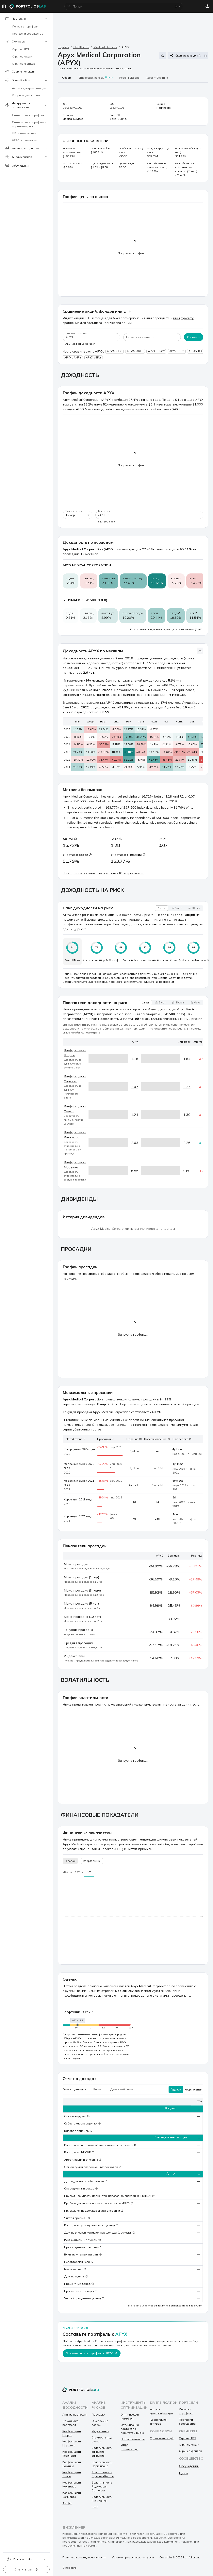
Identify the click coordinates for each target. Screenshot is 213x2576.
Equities (63, 47)
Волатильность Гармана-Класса (103, 2474)
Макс (195, 1002)
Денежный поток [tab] (121, 2089)
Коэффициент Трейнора (71, 2453)
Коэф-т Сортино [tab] (157, 77)
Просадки (98, 2414)
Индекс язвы (100, 2431)
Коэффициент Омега (75, 1108)
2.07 (134, 1086)
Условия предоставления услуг (133, 2557)
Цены (183, 2473)
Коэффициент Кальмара (75, 1134)
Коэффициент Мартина (75, 1164)
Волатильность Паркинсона (102, 2464)
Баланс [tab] (98, 2089)
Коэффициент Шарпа (75, 1052)
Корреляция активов (158, 2421)
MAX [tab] (68, 1872)
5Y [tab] (89, 1872)
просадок (89, 1274)
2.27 (186, 1086)
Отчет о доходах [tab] (74, 2089)
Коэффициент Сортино (75, 1078)
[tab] (95, 77)
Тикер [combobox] (70, 515)
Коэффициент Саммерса (71, 2495)
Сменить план (26, 2569)
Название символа (76, 333)
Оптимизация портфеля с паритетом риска (132, 2429)
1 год (161, 908)
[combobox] (123, 6)
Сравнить (193, 337)
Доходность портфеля (70, 2423)
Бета (95, 2507)
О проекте (69, 2567)
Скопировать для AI (188, 55)
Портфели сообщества (187, 2421)
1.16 (134, 1058)
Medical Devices (105, 47)
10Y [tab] (79, 1872)
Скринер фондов (190, 2451)
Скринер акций (189, 2444)
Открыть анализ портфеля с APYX (92, 2353)
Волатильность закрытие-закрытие (102, 2451)
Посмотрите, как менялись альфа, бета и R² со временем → (103, 873)
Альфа (67, 2503)
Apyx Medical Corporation (80, 343)
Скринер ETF (187, 2438)
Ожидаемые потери (100, 2423)
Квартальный (193, 2089)
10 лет (194, 908)
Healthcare (81, 47)
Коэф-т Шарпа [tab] (129, 77)
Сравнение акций (161, 2438)
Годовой (176, 2089)
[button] (26, 18)
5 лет (176, 908)
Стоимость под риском (102, 2439)
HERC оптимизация (129, 2447)
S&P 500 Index (106, 521)
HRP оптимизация (133, 2439)
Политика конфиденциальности (84, 2557)
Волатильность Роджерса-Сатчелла (102, 2486)
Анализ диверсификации (161, 2411)
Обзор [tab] (66, 77)
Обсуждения (189, 2466)
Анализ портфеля (74, 2414)
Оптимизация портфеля (130, 2416)
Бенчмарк (104, 510)
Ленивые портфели (185, 2411)
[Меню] (4, 6)
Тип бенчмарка (74, 510)
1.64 (186, 1058)
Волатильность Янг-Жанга (102, 2498)
